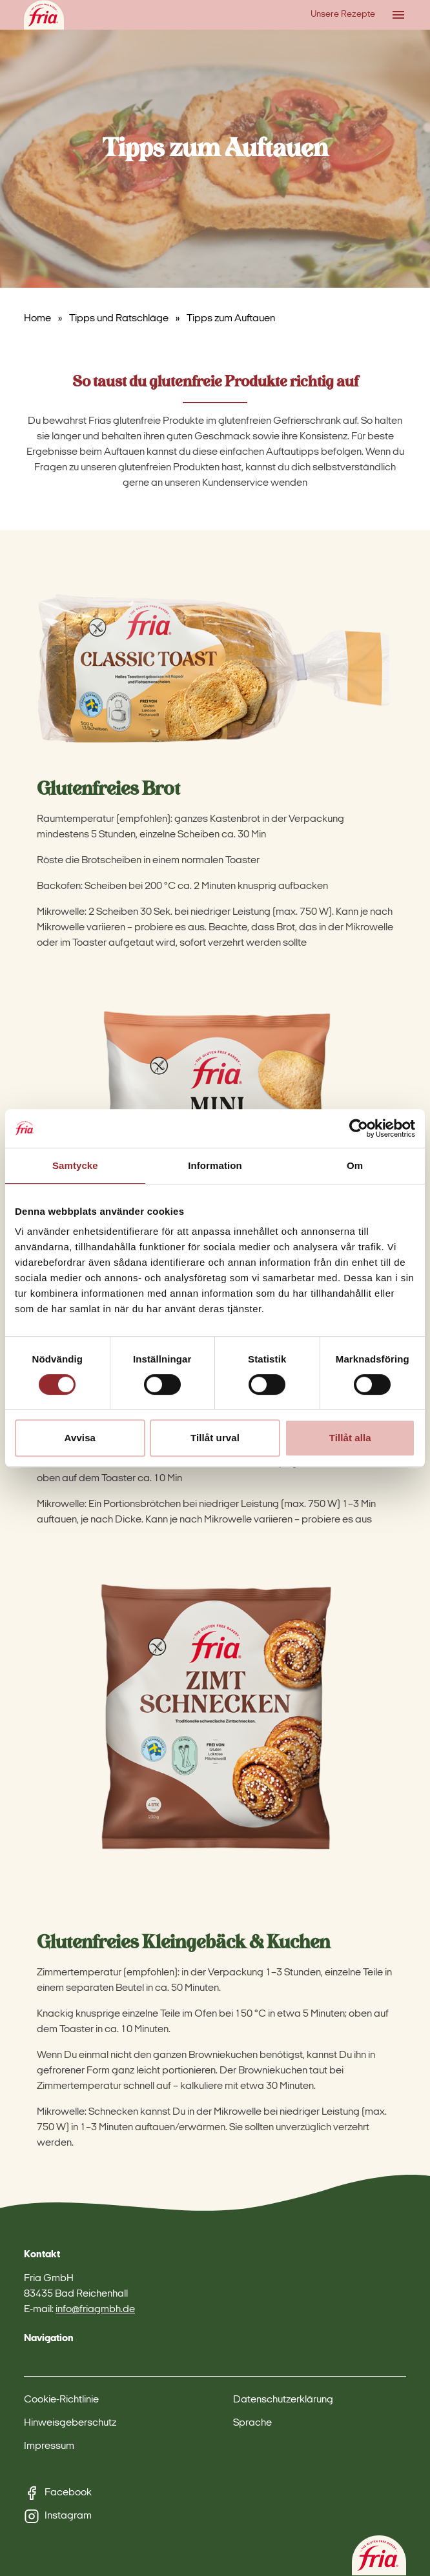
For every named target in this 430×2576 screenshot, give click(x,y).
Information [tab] (215, 1165)
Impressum (49, 2446)
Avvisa (80, 1437)
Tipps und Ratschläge (119, 319)
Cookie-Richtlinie (61, 2400)
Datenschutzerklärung (283, 2400)
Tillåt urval (215, 1437)
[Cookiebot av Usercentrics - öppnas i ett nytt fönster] (358, 1128)
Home (37, 319)
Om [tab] (355, 1165)
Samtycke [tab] (75, 1165)
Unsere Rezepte (343, 14)
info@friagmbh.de (95, 2309)
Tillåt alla (350, 1437)
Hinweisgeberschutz (70, 2423)
